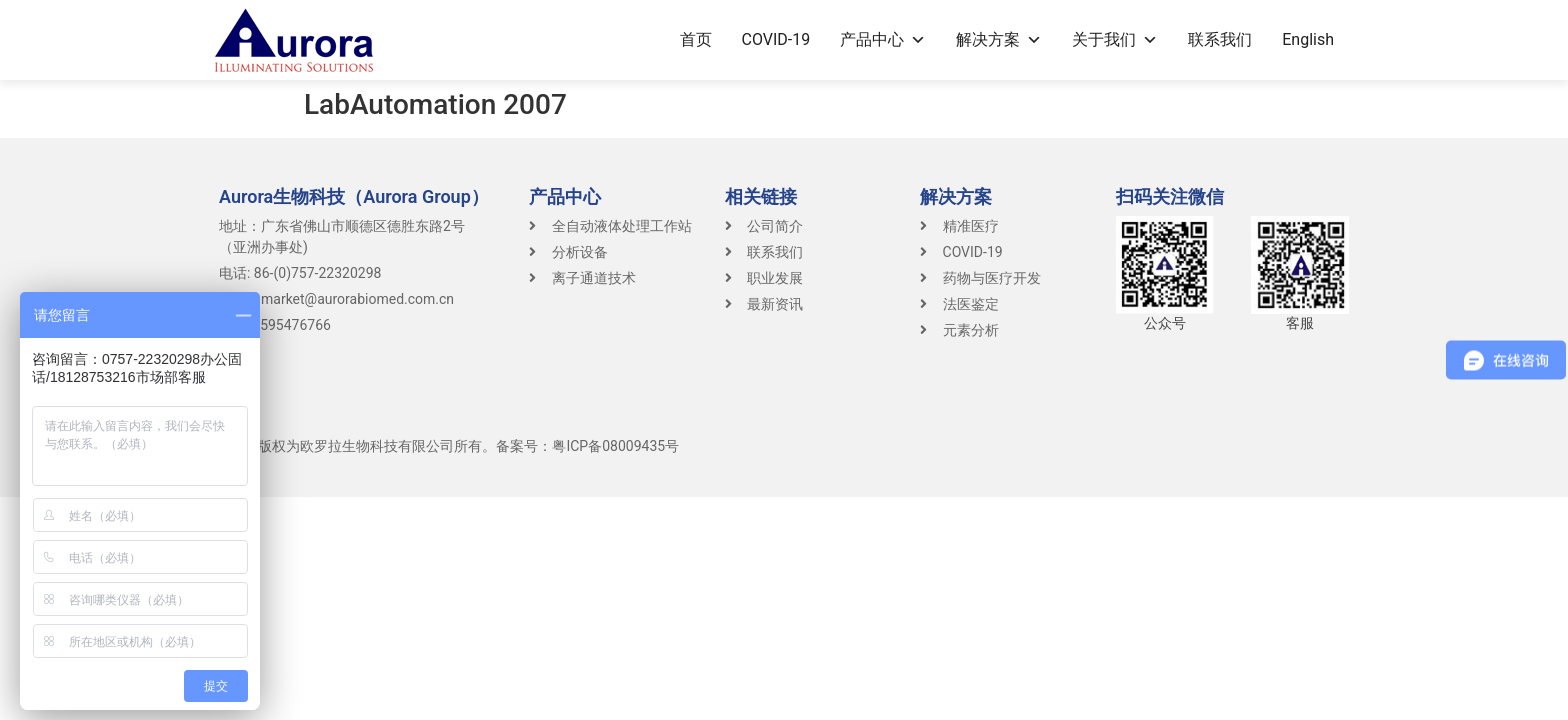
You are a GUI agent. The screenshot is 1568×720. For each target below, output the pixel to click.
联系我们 (1220, 39)
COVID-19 (776, 39)
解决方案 (999, 39)
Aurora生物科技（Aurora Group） (354, 196)
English (1308, 39)
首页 (696, 39)
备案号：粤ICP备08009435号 (587, 446)
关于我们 (1115, 39)
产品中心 (883, 39)
